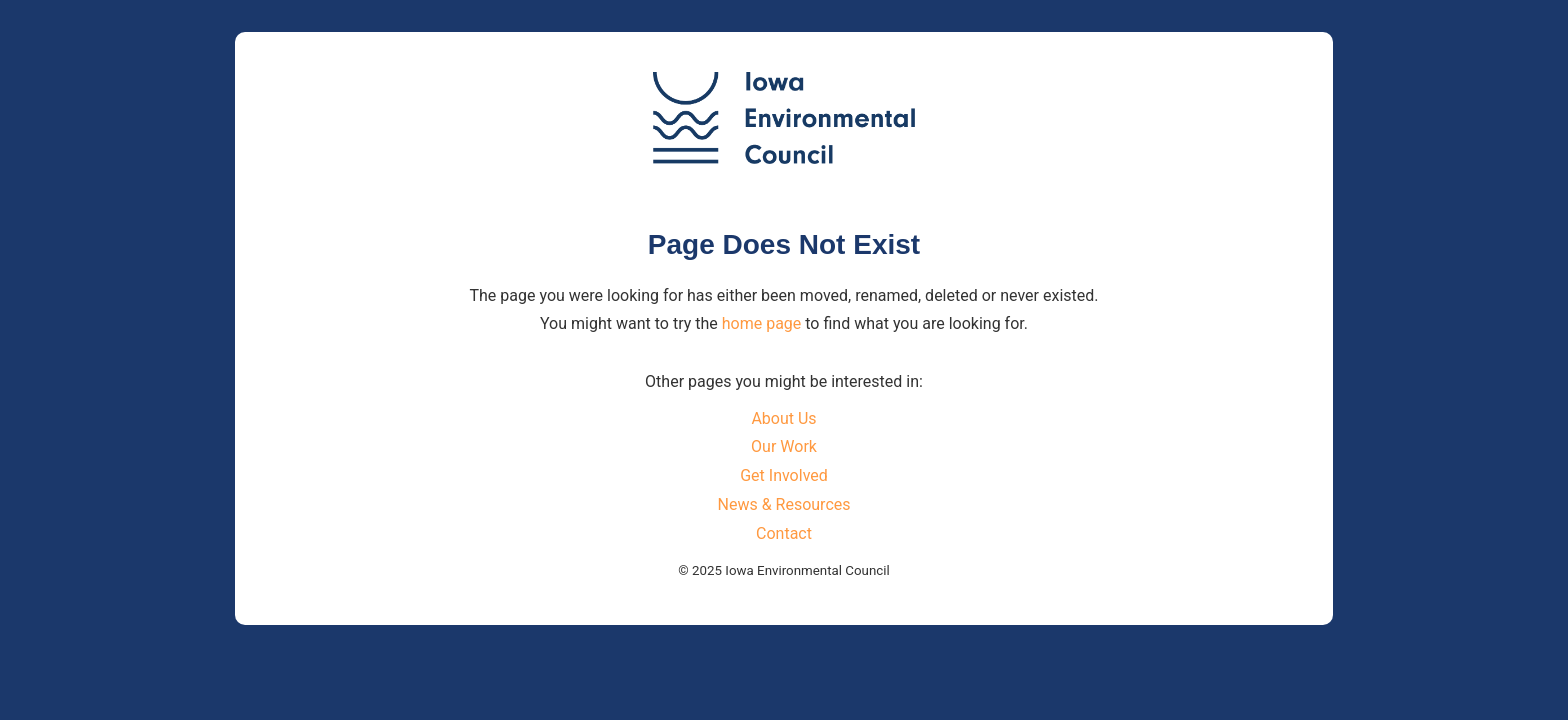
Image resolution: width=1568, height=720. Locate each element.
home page (762, 323)
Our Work (784, 446)
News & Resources (783, 504)
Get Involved (784, 475)
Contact (784, 533)
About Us (783, 418)
